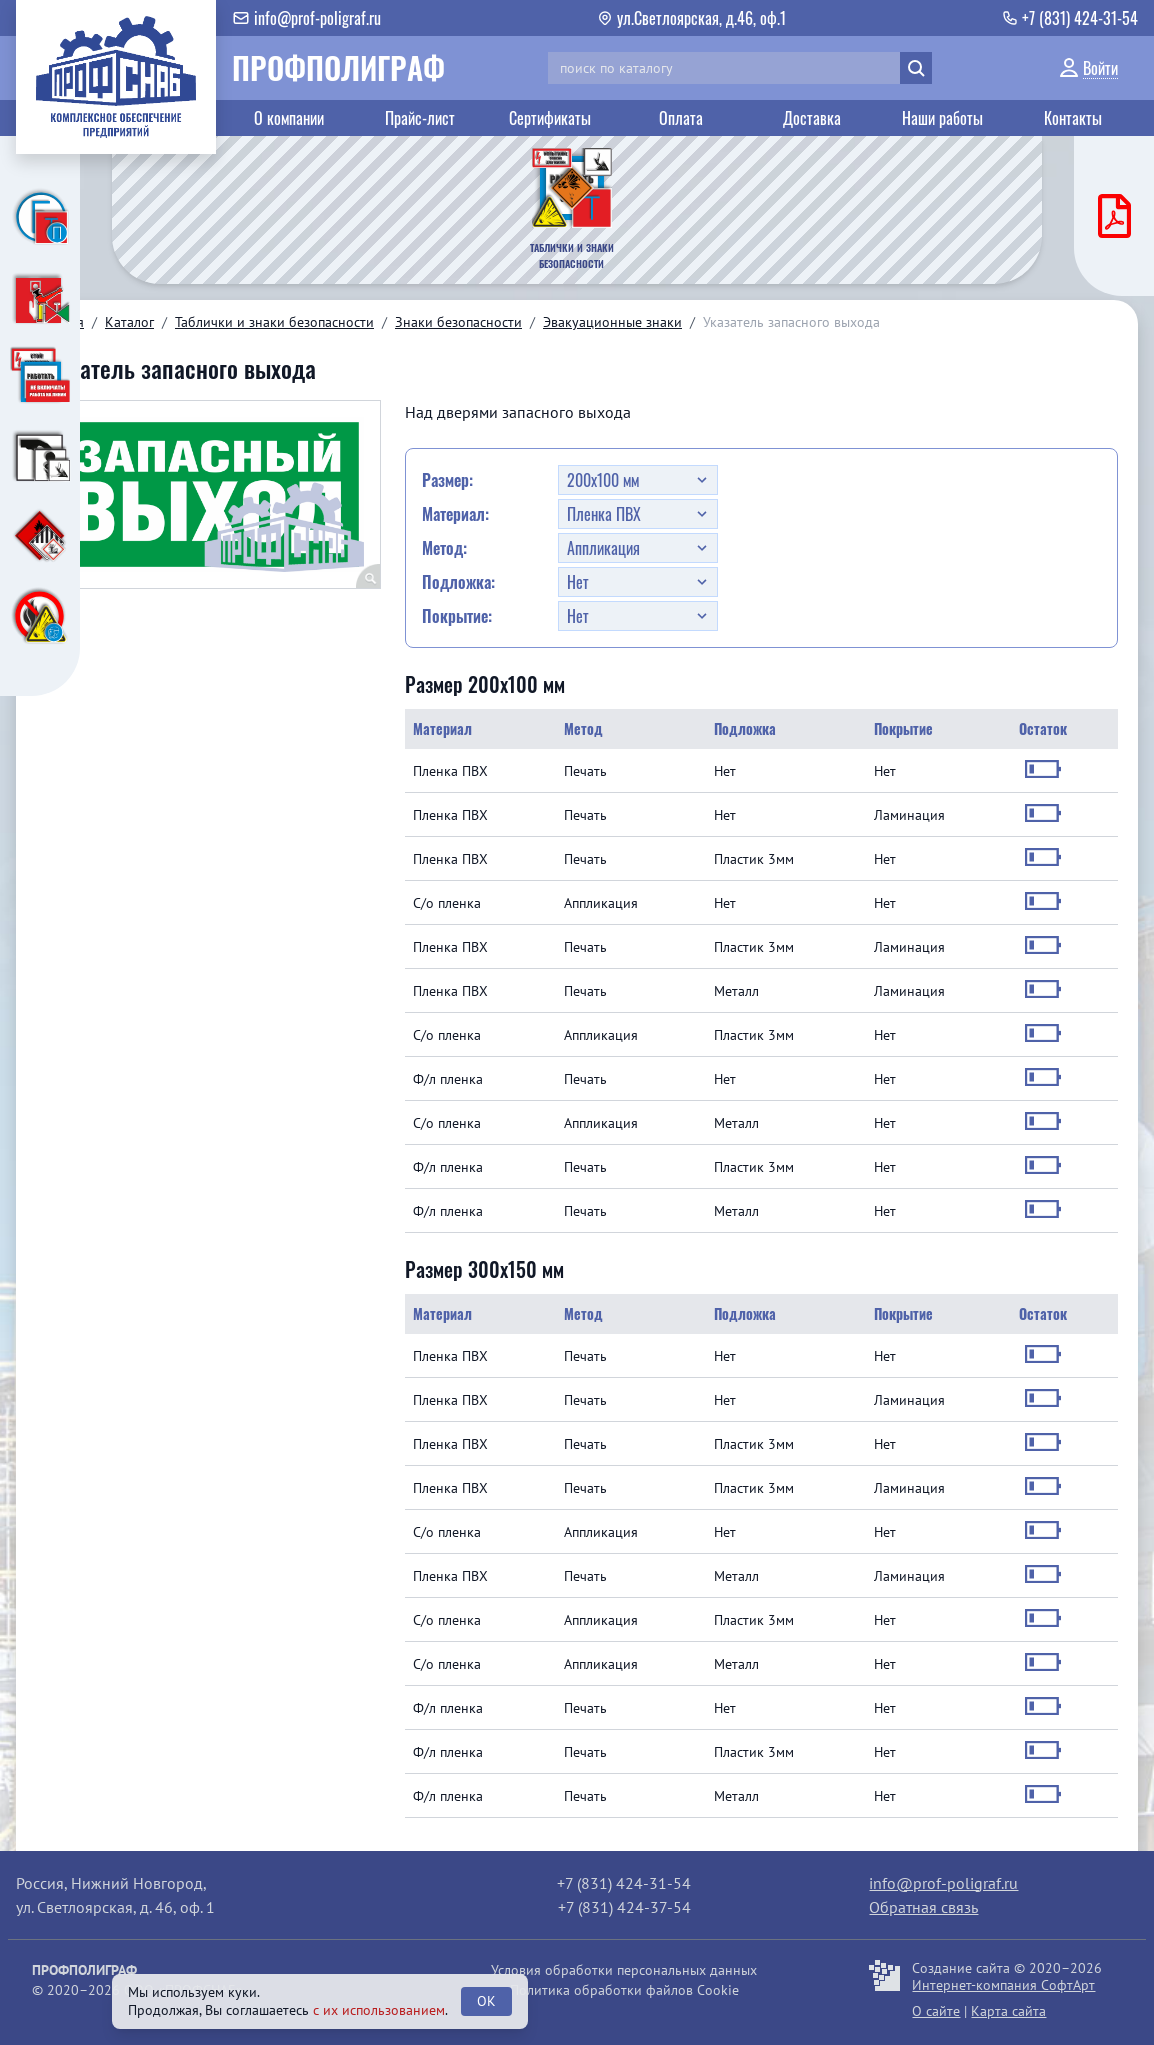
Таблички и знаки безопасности (274, 322)
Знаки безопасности (458, 322)
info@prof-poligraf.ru (943, 1883)
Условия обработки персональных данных (624, 1970)
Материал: (455, 514)
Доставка (812, 118)
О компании (289, 118)
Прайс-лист (420, 118)
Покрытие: (457, 616)
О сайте (936, 2011)
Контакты (1073, 118)
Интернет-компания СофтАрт (1003, 1985)
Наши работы (942, 118)
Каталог (129, 322)
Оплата (681, 118)
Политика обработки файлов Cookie (624, 1990)
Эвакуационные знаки (612, 322)
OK (486, 2001)
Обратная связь (923, 1907)
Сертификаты (550, 118)
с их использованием (379, 2010)
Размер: (447, 480)
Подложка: (458, 582)
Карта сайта (1008, 2011)
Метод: (444, 548)
